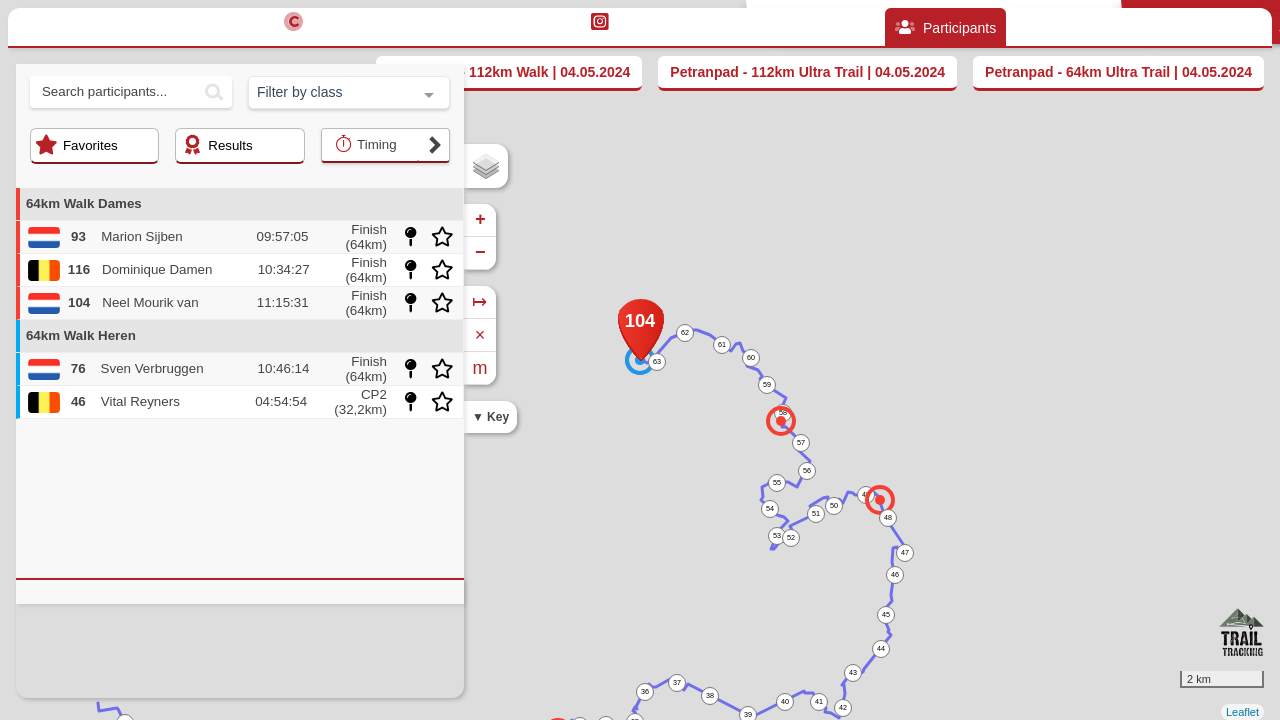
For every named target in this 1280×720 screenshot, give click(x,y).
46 (895, 574)
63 (657, 361)
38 (710, 695)
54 (770, 508)
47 (905, 552)
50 (834, 505)
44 (881, 648)
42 (843, 707)
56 (807, 470)
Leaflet (1242, 712)
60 (751, 357)
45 (886, 614)
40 (785, 701)
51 (816, 513)
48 (888, 517)
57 (801, 442)
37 (677, 682)
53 (777, 535)
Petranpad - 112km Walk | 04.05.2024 (509, 72)
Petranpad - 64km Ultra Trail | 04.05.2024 (1118, 72)
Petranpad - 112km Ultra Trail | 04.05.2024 (807, 72)
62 (685, 332)
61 (722, 344)
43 (853, 672)
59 (767, 384)
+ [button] (480, 220)
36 (645, 691)
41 (819, 701)
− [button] (480, 253)
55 (777, 482)
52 (791, 537)
